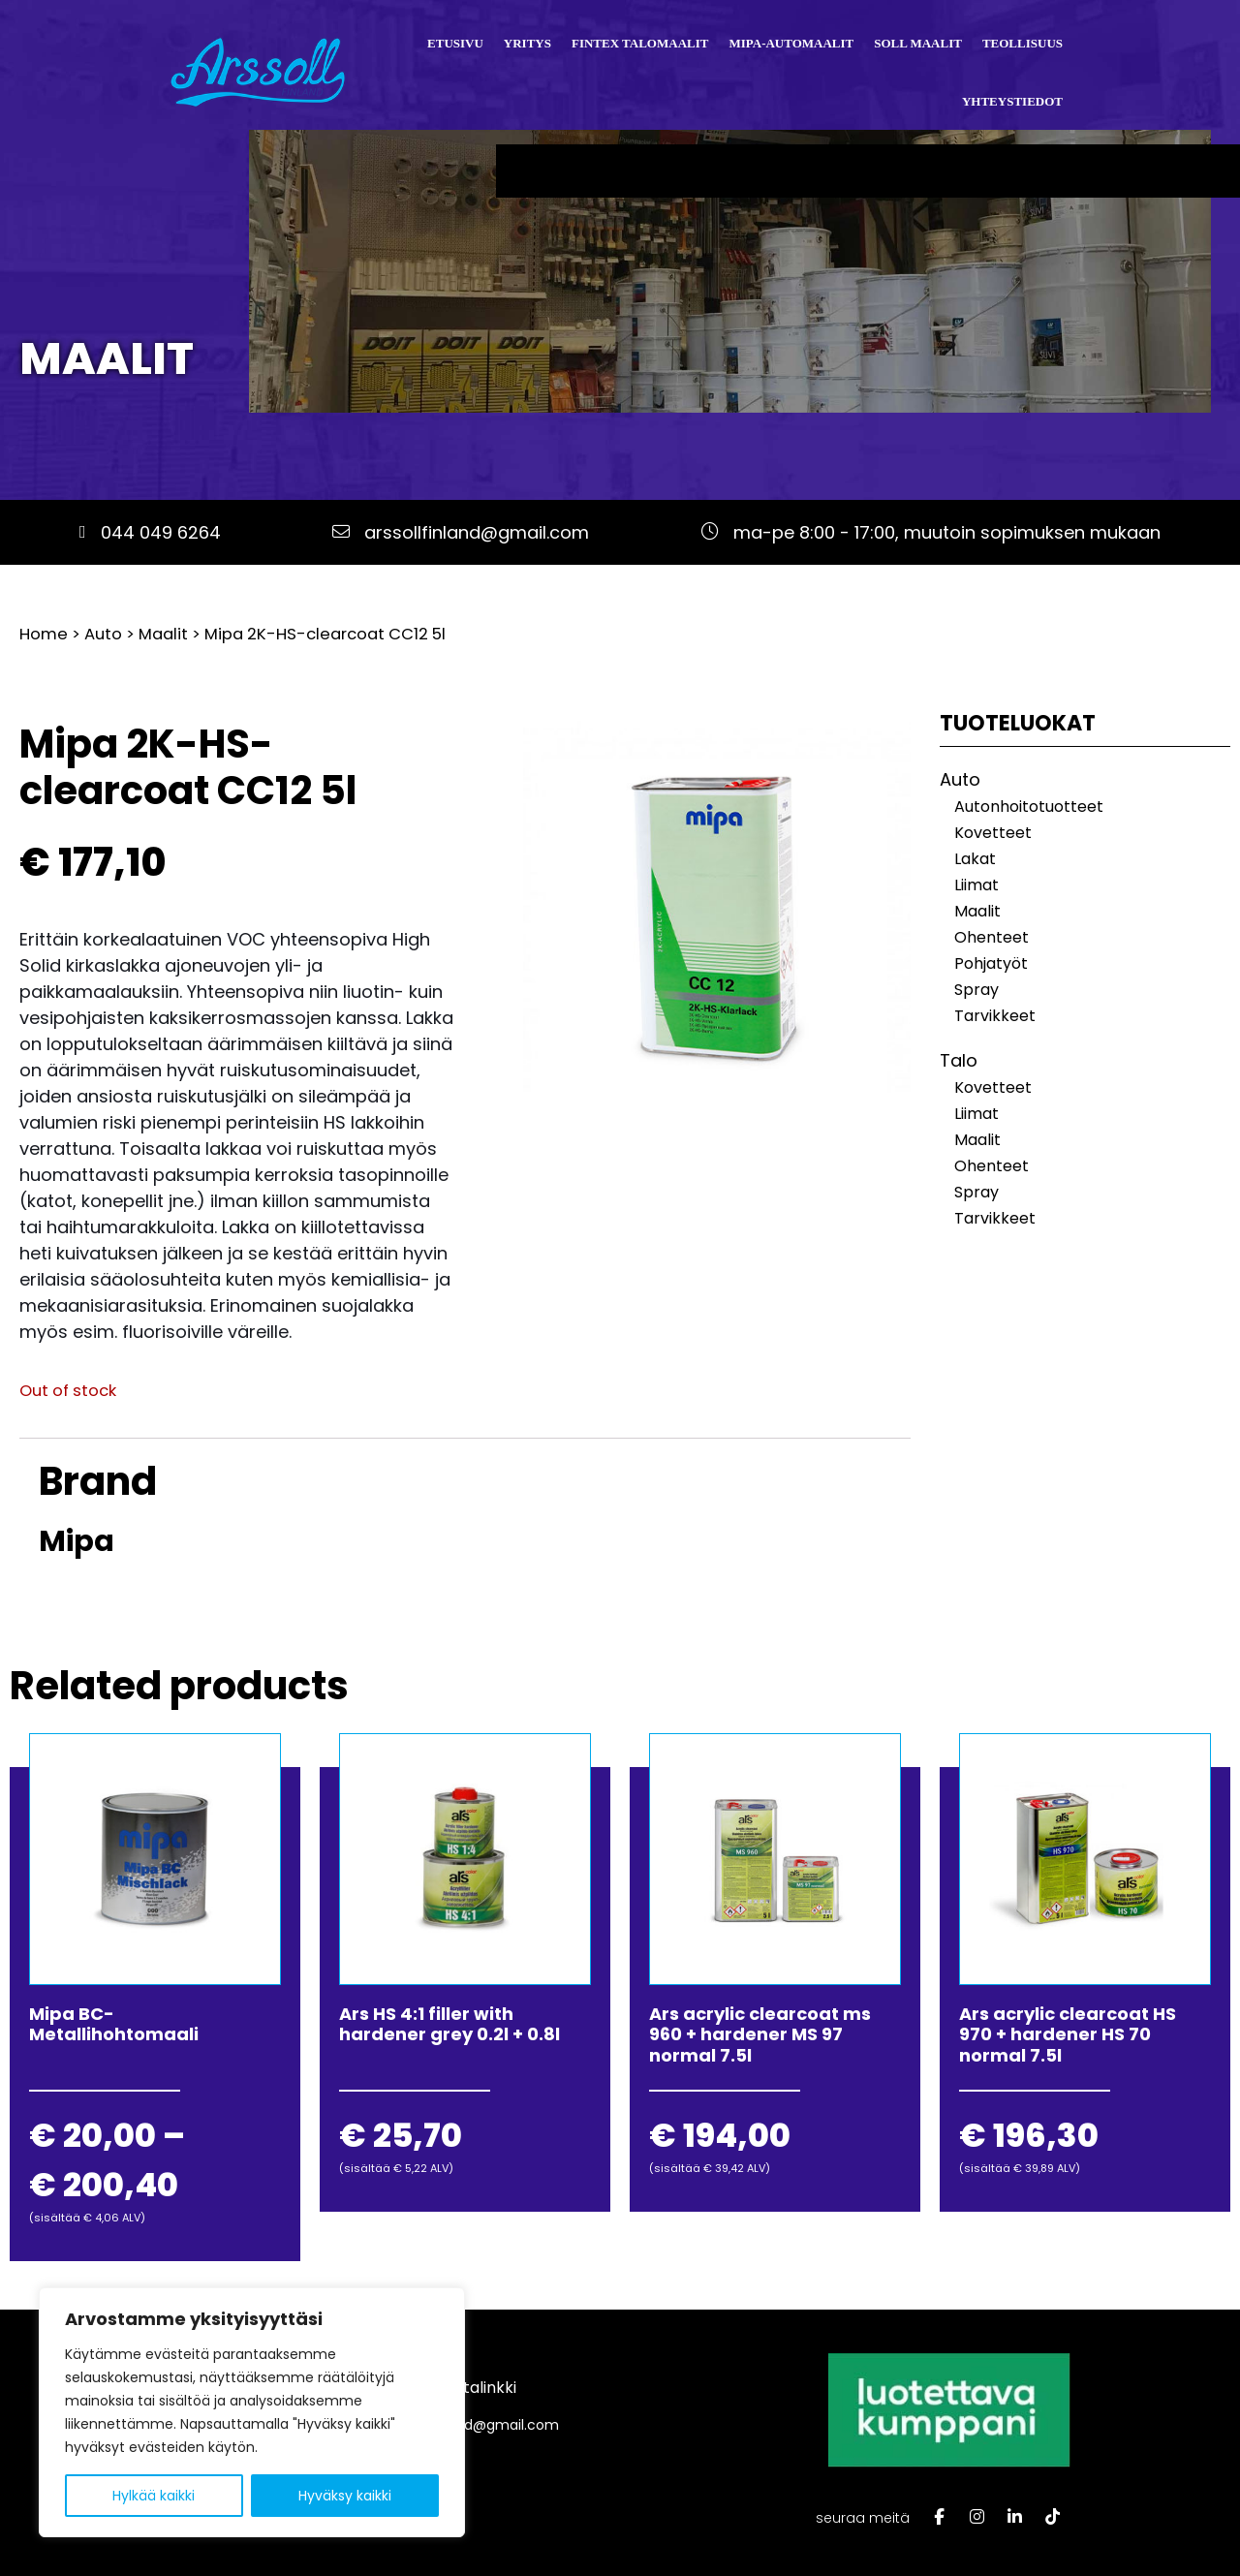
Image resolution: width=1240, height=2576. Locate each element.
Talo (958, 1060)
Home (43, 634)
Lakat (975, 859)
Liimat (976, 885)
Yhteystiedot (1012, 101)
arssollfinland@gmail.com (476, 532)
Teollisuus (1022, 43)
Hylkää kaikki (153, 2495)
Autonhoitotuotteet (1028, 806)
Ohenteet (991, 937)
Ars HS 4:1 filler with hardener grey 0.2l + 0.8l (449, 2024)
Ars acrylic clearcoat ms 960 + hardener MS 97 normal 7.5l (760, 2034)
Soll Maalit (918, 43)
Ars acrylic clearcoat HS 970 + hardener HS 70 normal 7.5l (1067, 2034)
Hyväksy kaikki (344, 2495)
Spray (976, 989)
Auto (103, 634)
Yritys (527, 43)
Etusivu (455, 43)
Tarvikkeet (995, 1016)
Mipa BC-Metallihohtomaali (114, 2024)
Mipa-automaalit (790, 43)
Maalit (106, 358)
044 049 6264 (161, 532)
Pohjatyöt (991, 963)
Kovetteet (993, 833)
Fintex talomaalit (640, 43)
